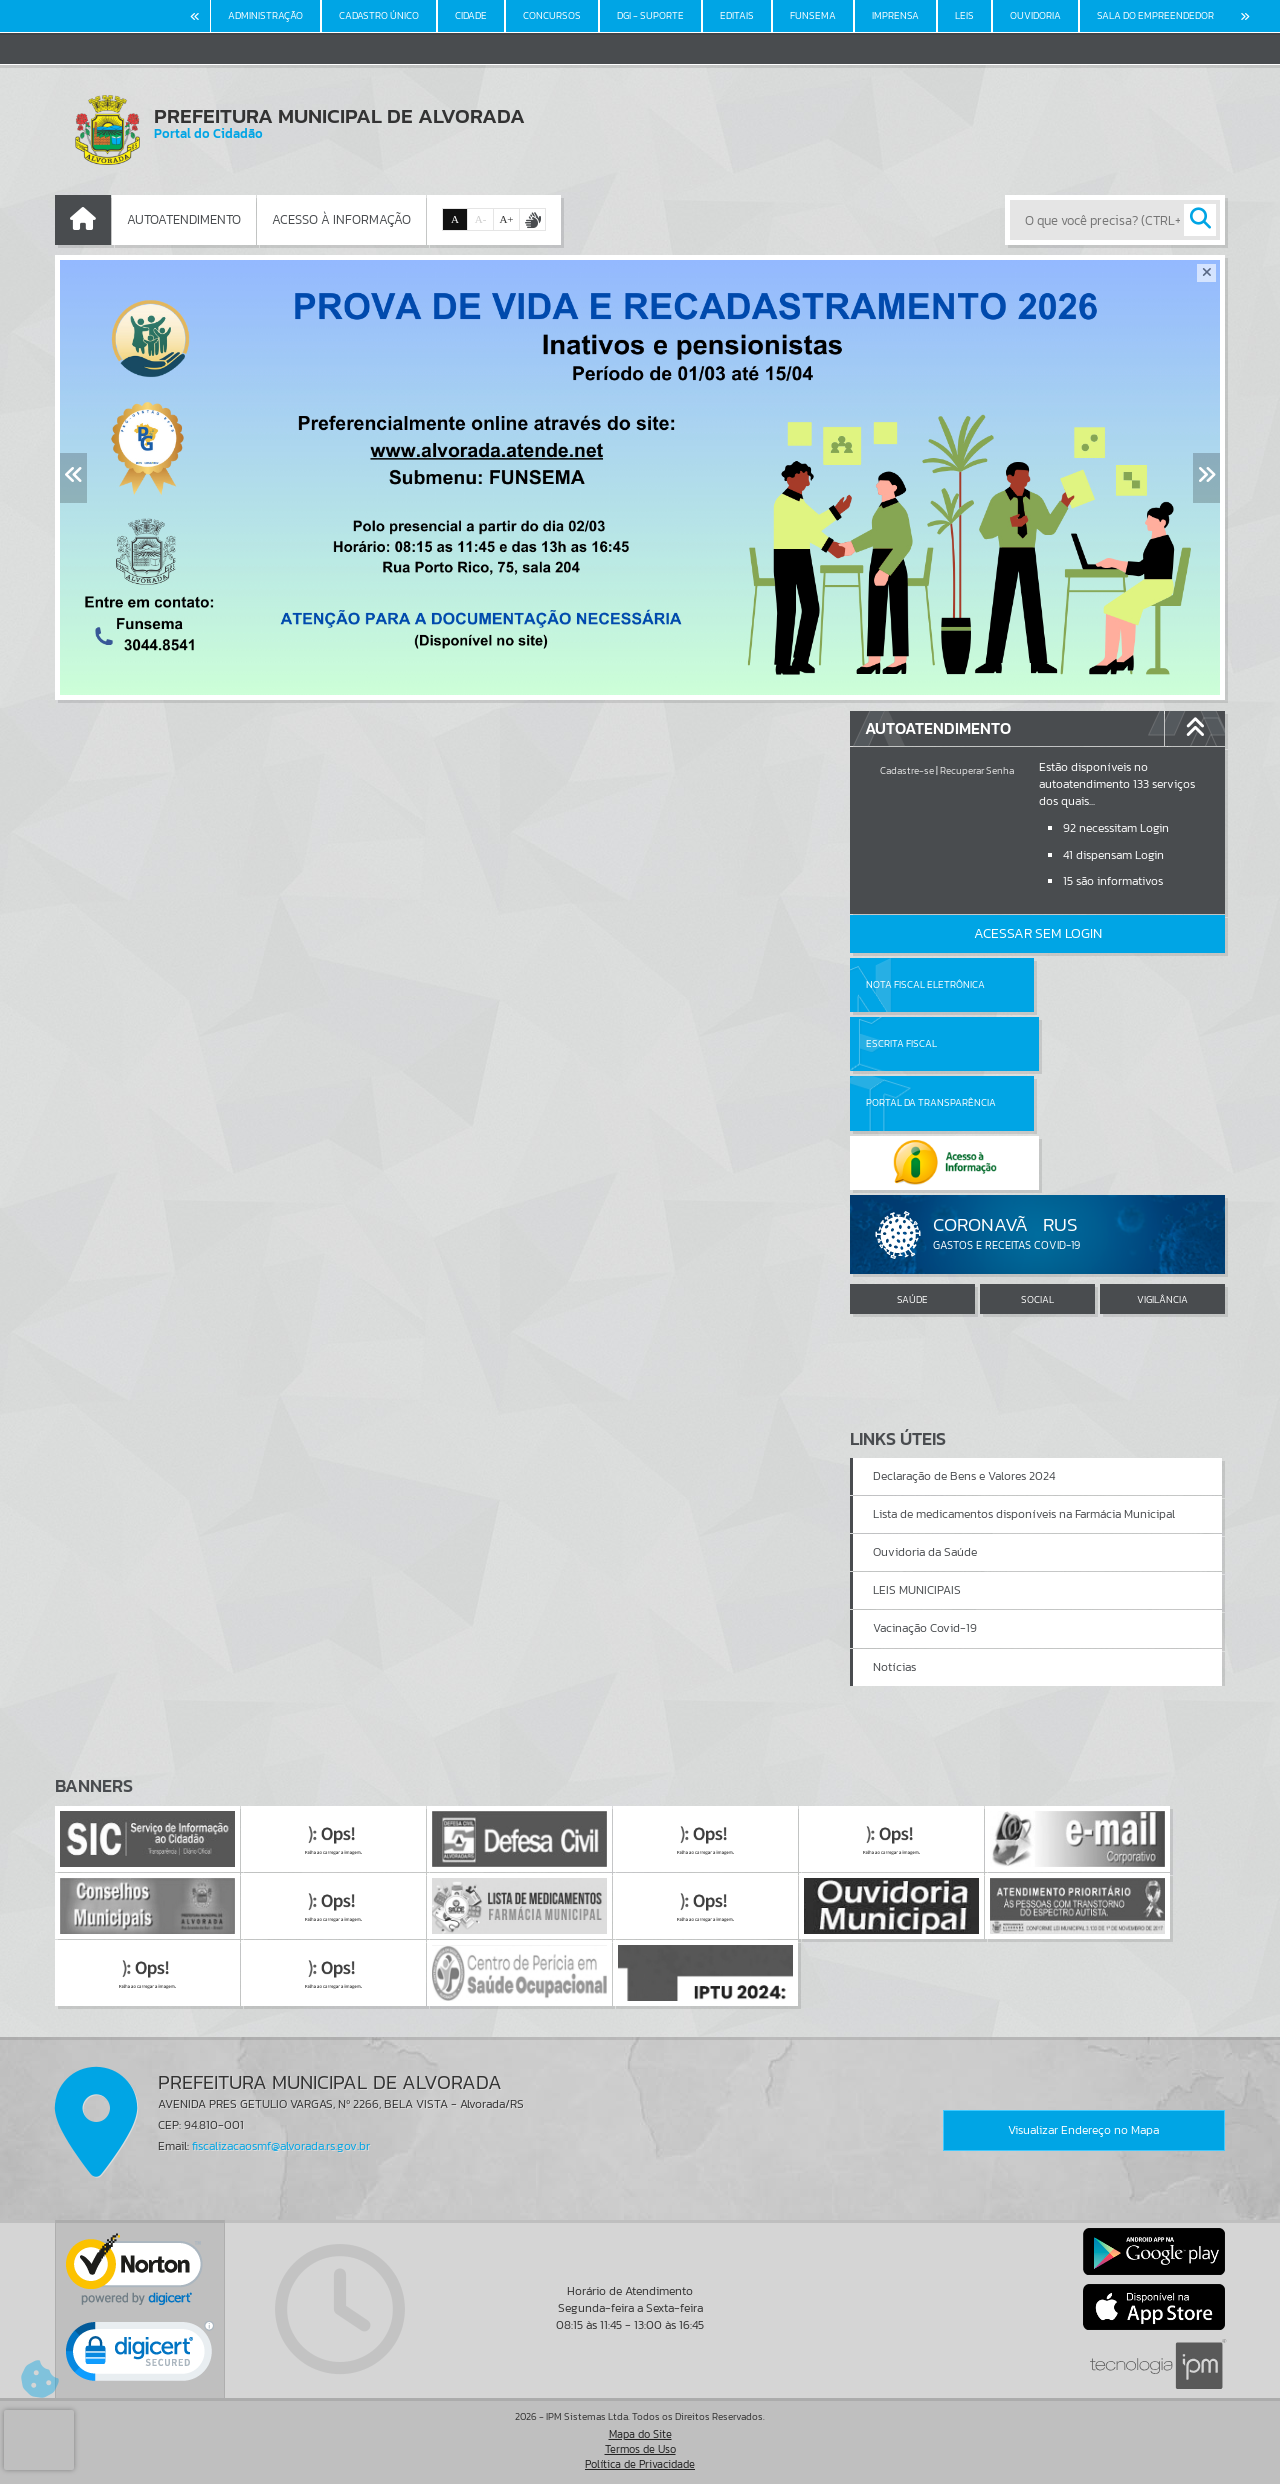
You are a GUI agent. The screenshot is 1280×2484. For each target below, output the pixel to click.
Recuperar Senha (977, 770)
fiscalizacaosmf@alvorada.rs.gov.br (281, 2146)
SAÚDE (912, 1180)
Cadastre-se (907, 770)
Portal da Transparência (931, 1043)
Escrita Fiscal (1089, 984)
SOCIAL (1037, 1180)
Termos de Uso (640, 2449)
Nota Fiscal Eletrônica (925, 984)
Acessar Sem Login (1038, 933)
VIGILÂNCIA (1162, 1180)
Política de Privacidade (640, 2464)
